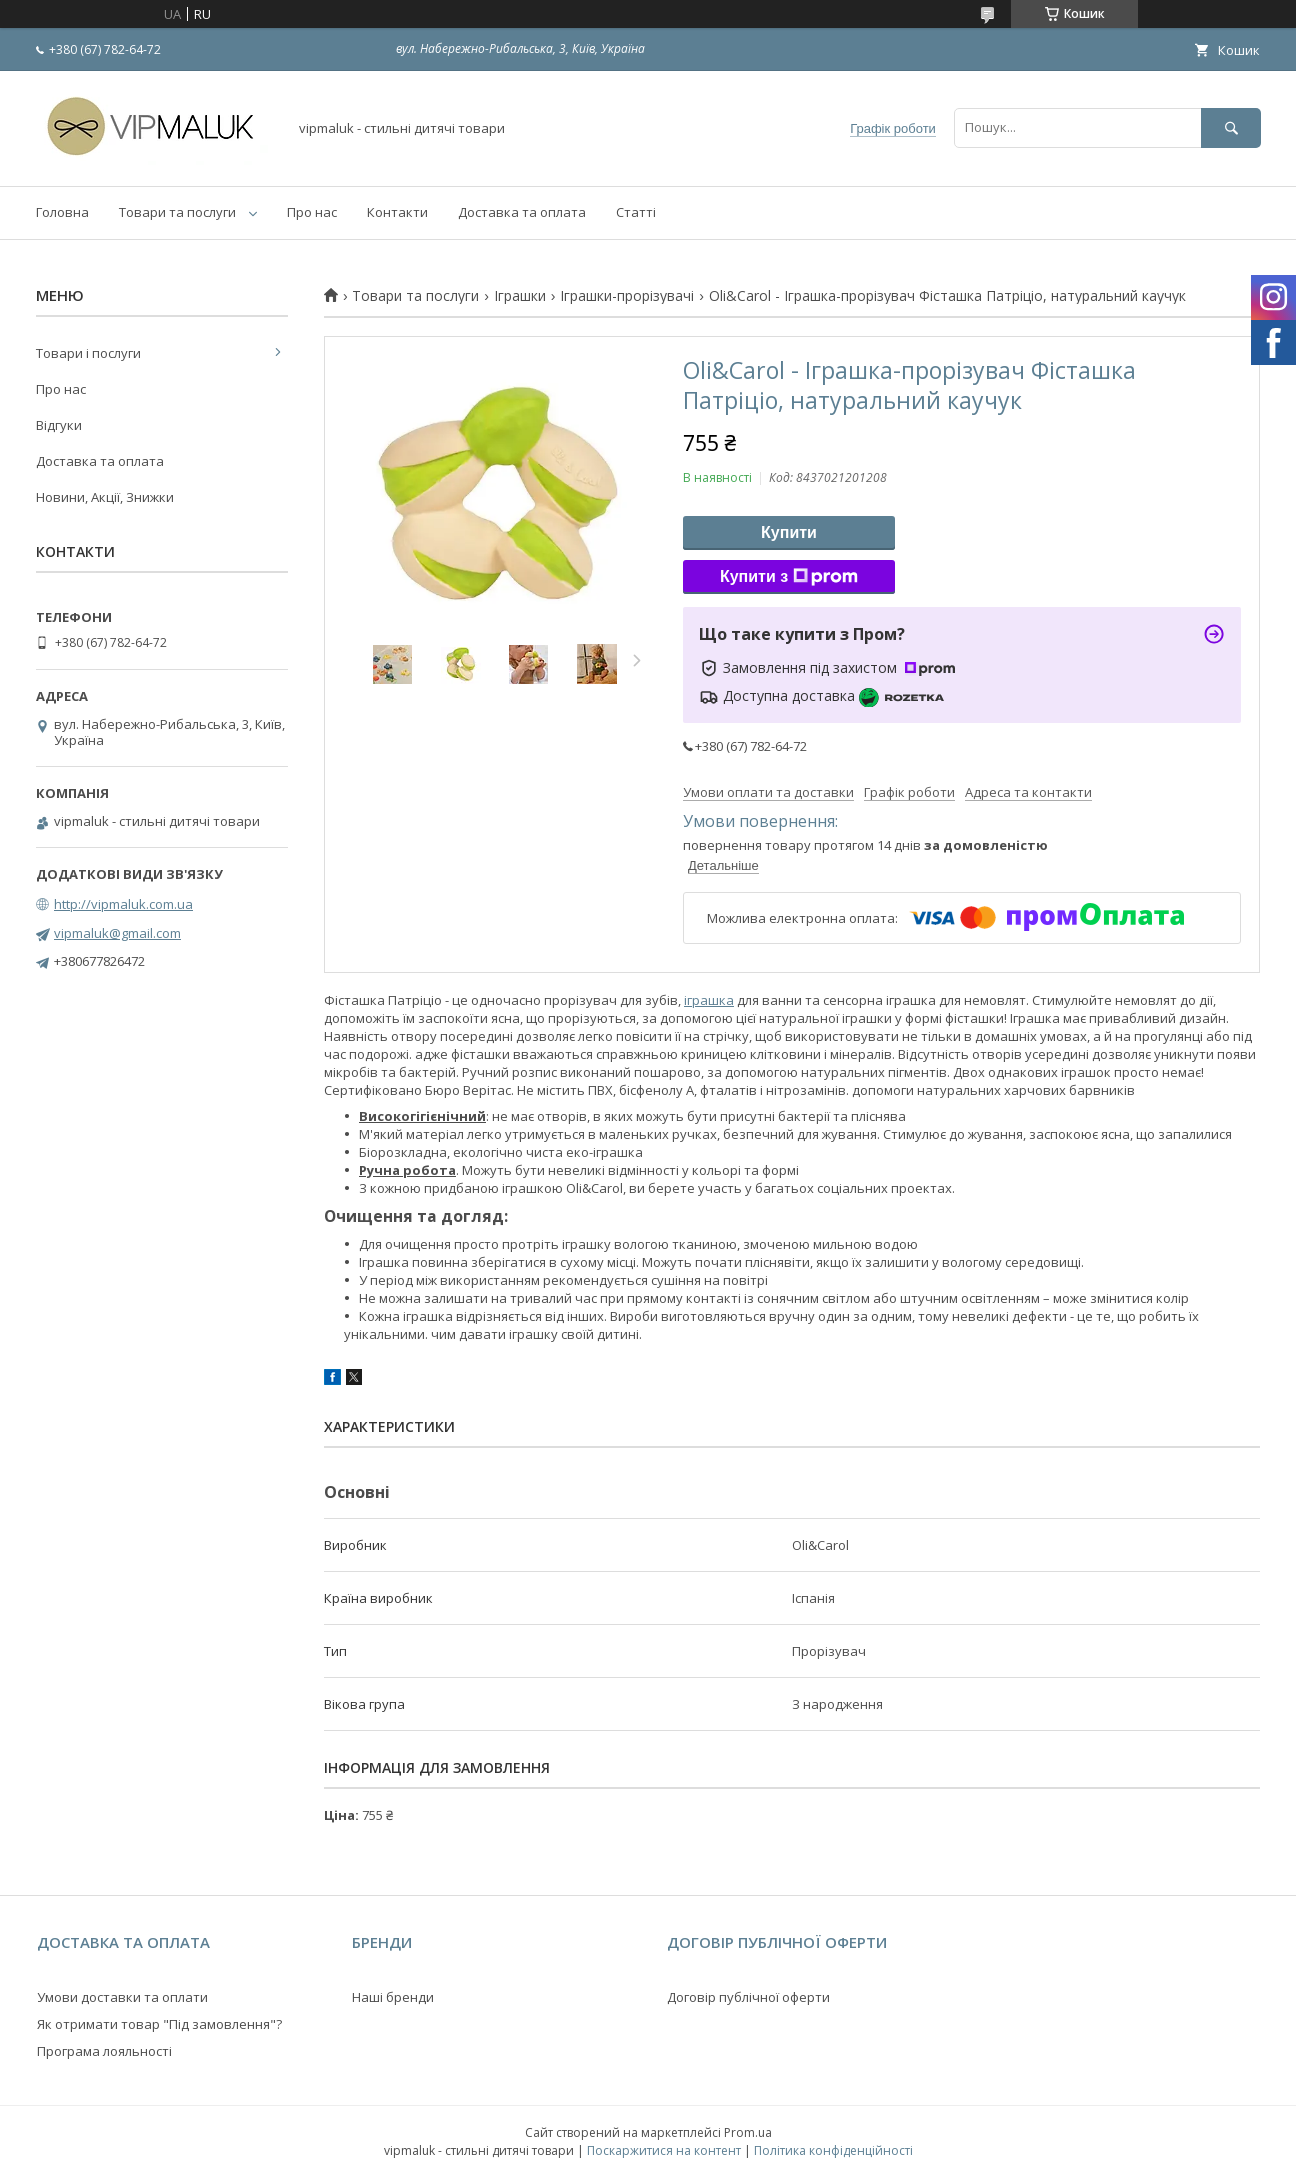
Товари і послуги (88, 353)
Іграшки (520, 296)
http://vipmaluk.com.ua (123, 904)
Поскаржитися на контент (664, 2150)
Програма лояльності (104, 2051)
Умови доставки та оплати (122, 1997)
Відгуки (59, 425)
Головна (62, 212)
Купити (789, 532)
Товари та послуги (177, 212)
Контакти (397, 212)
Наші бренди (393, 1997)
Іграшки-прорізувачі (627, 296)
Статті (636, 212)
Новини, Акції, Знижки (105, 497)
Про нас (312, 212)
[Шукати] (1231, 127)
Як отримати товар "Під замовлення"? (159, 2024)
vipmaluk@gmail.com (117, 933)
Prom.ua (748, 2132)
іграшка (709, 1000)
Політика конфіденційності (833, 2150)
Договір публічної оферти (748, 1997)
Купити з (789, 577)
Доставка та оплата (522, 212)
